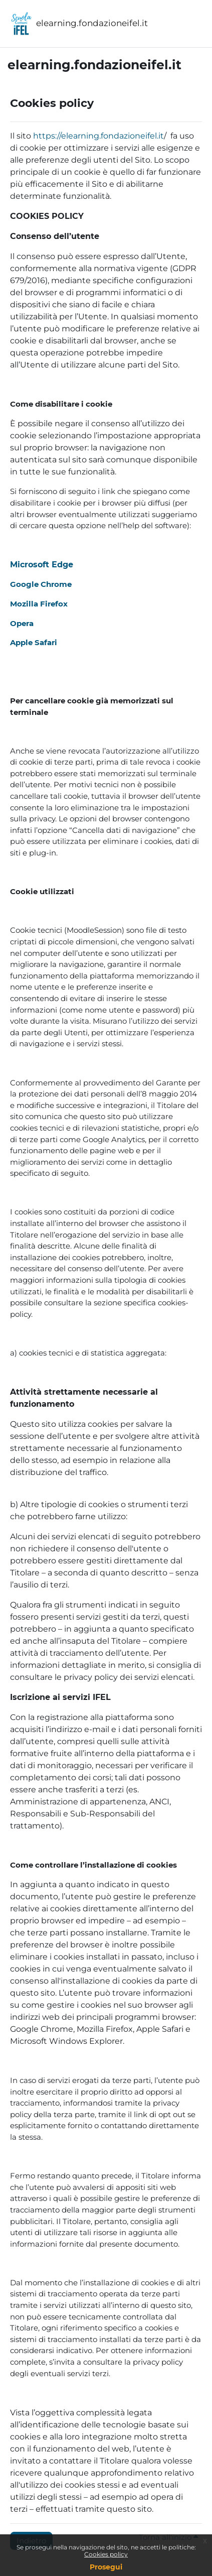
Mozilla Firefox (39, 603)
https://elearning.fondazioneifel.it (98, 136)
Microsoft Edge (41, 564)
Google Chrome (41, 584)
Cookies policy (106, 2554)
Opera (22, 623)
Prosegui (106, 2566)
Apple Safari (33, 642)
